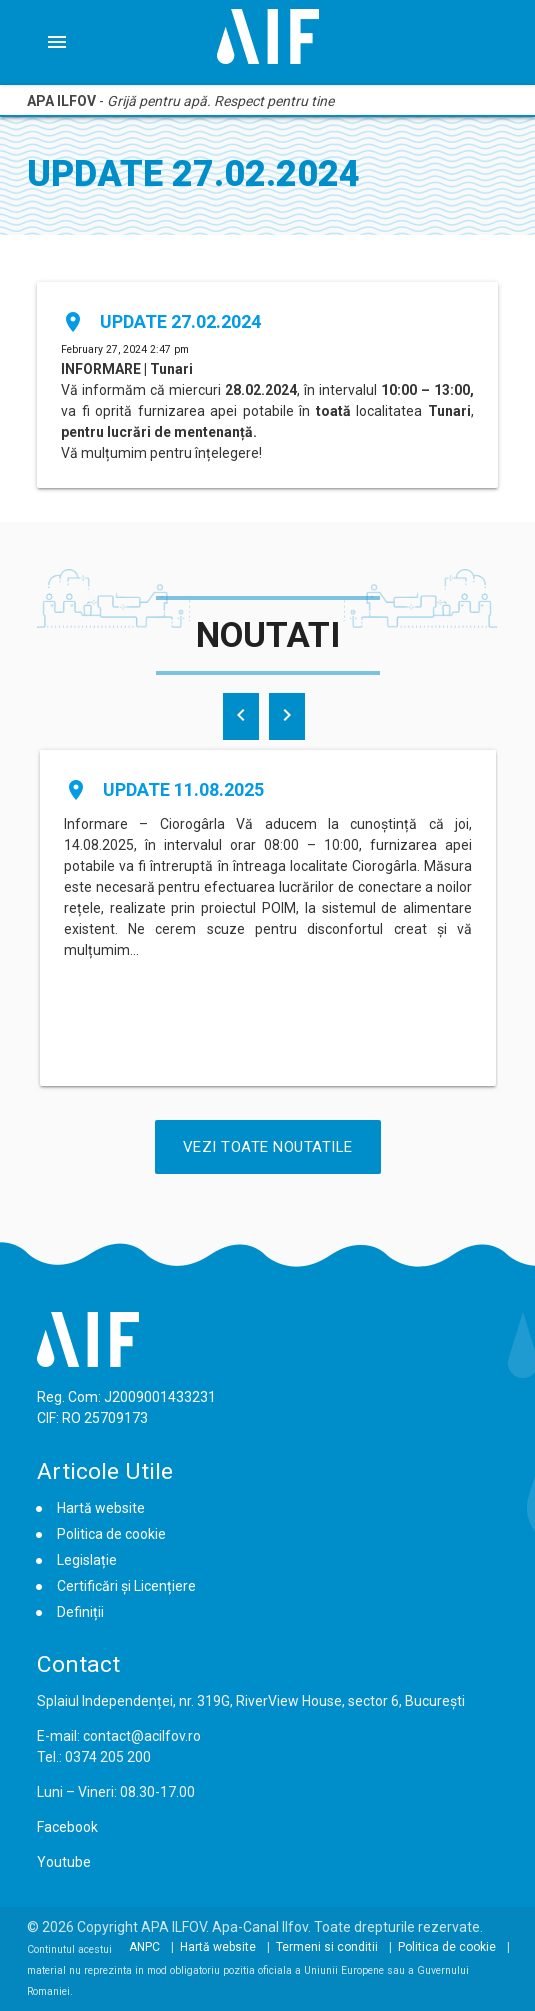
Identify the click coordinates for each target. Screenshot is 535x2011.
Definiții (80, 1612)
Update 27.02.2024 (180, 321)
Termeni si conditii (327, 1947)
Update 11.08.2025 (183, 789)
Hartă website (101, 1508)
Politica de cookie (111, 1534)
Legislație (87, 1560)
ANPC (144, 1947)
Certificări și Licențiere (126, 1586)
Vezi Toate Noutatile (268, 1147)
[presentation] (241, 716)
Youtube (64, 1862)
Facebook (67, 1827)
